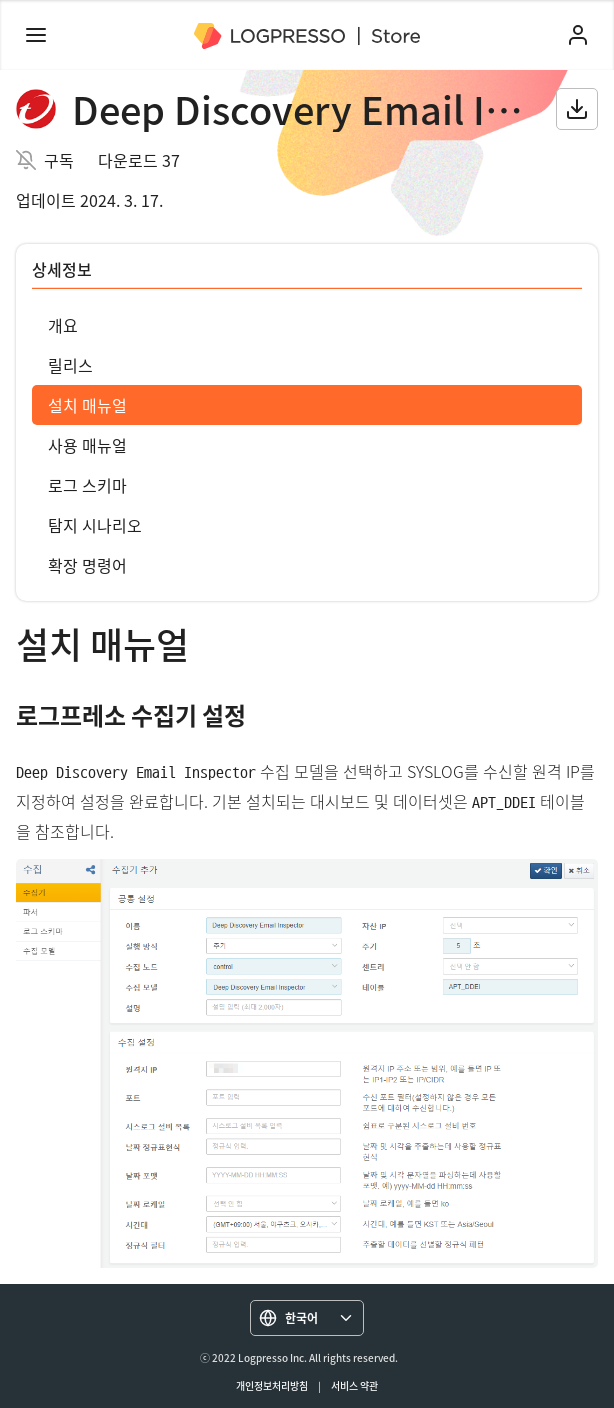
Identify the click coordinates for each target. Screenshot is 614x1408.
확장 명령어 (87, 565)
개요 (63, 325)
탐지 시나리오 (95, 525)
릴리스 (70, 365)
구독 (59, 160)
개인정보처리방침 (272, 1385)
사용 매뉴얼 (87, 445)
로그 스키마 (87, 485)
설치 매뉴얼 (87, 405)
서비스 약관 (354, 1385)
